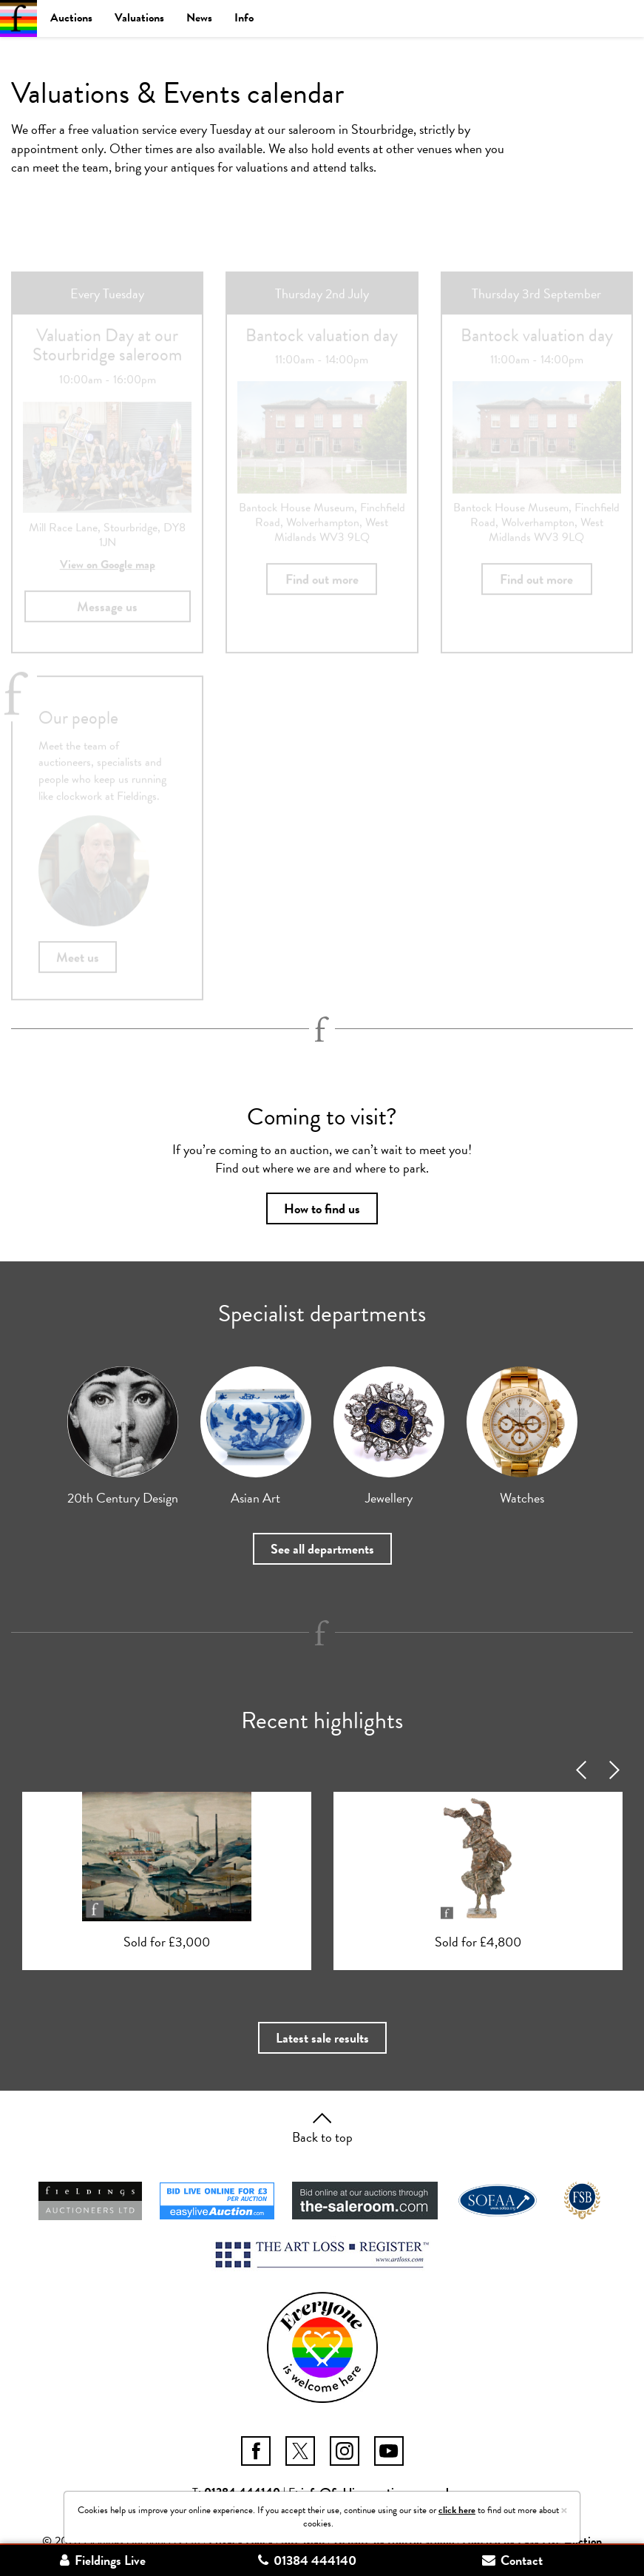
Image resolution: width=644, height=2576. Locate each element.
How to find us (322, 1208)
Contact (512, 2560)
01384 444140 (307, 2560)
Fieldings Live (103, 2560)
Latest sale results (322, 2038)
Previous (582, 1770)
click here (456, 2510)
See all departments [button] (322, 1549)
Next (615, 1770)
